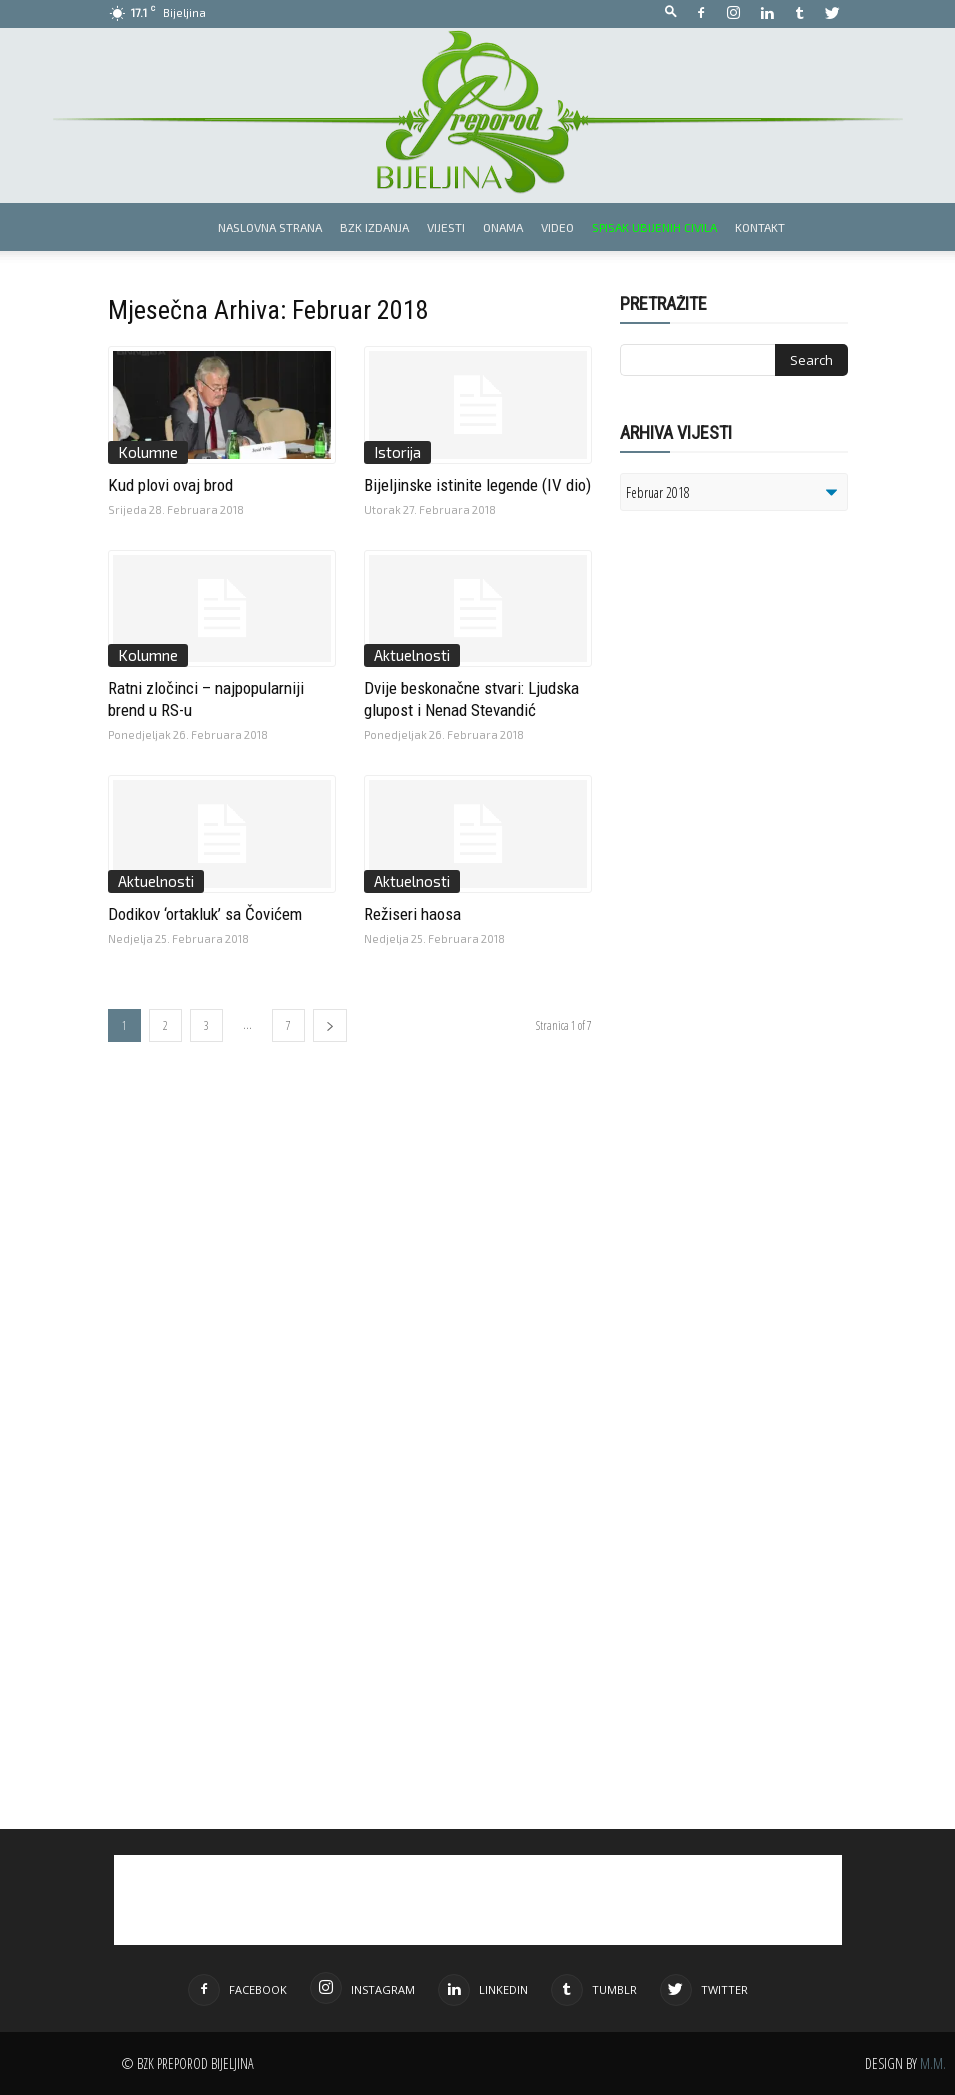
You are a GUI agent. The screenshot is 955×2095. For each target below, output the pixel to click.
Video (557, 227)
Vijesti (446, 227)
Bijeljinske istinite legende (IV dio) (477, 485)
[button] (671, 12)
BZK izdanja (374, 227)
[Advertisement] (775, 784)
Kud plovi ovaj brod (170, 485)
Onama (503, 227)
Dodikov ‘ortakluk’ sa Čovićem (205, 914)
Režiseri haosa (412, 914)
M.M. (933, 2063)
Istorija (397, 452)
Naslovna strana (270, 227)
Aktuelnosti (412, 655)
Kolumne (148, 452)
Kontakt (760, 227)
